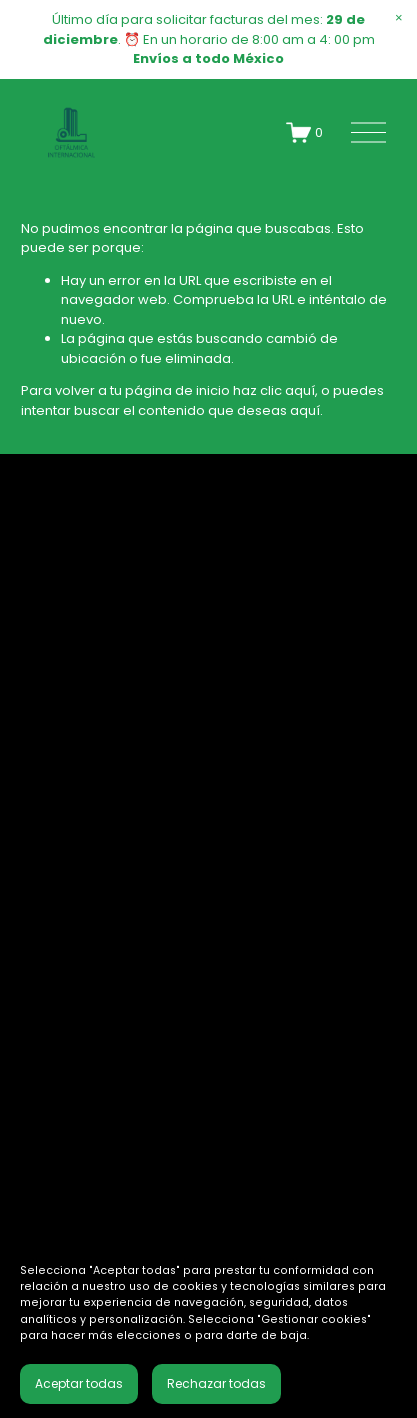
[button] (399, 18)
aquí (305, 410)
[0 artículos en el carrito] (305, 132)
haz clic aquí (274, 390)
